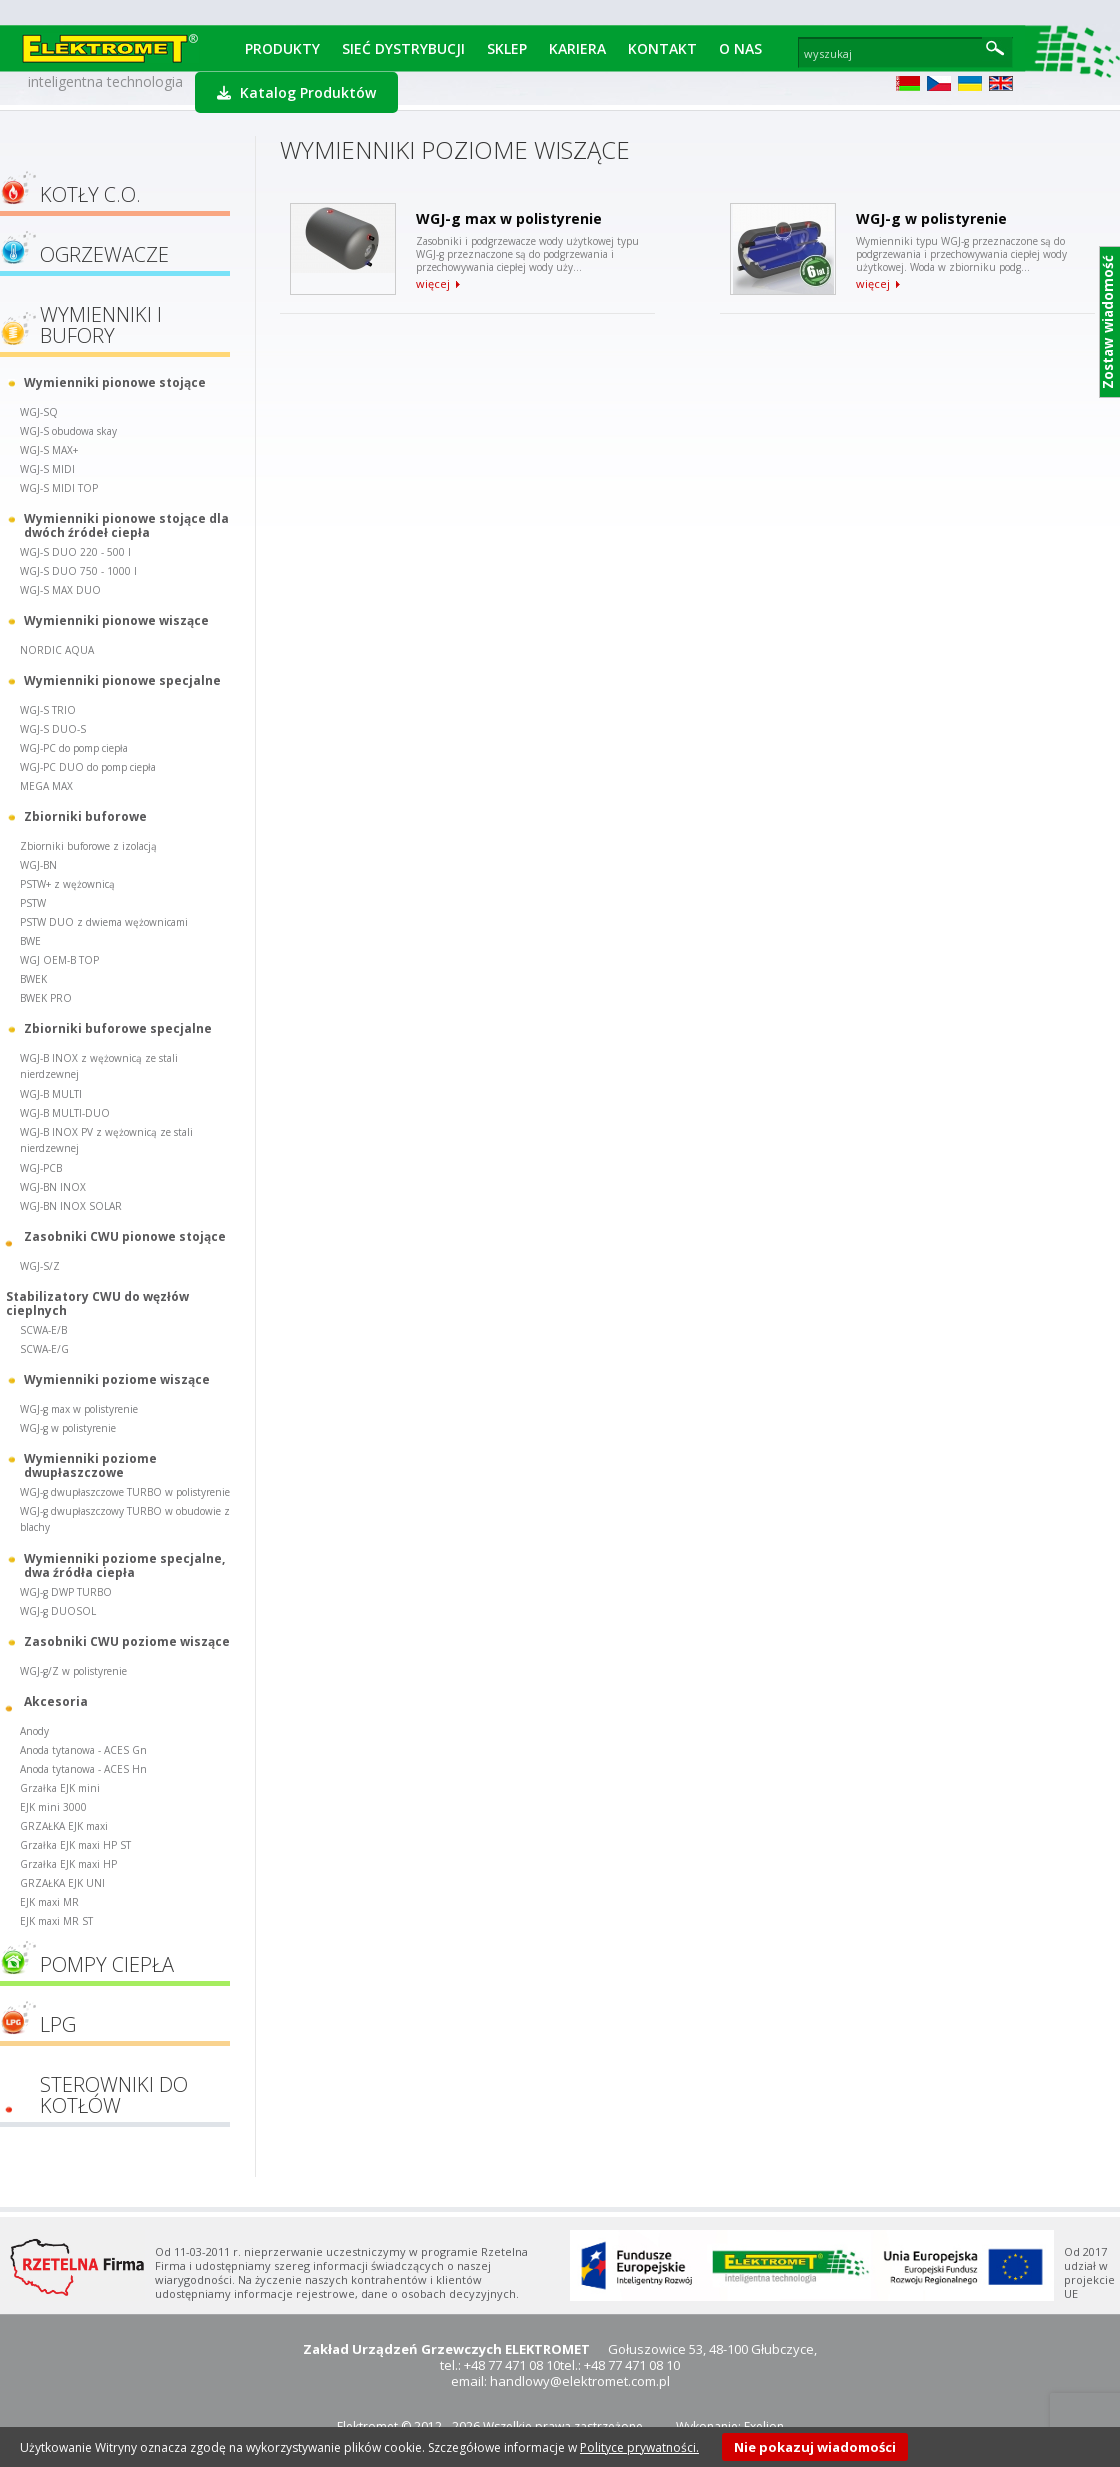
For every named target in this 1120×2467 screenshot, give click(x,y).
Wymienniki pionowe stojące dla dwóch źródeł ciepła (126, 525)
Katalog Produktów (296, 92)
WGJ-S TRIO (48, 710)
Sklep (507, 48)
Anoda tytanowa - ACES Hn (83, 1769)
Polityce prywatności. (639, 2447)
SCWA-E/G (44, 1349)
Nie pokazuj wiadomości (815, 2447)
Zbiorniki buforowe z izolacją (88, 846)
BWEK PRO (46, 998)
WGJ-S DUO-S (53, 729)
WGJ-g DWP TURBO (66, 1592)
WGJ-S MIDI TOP (59, 488)
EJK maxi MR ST (56, 1921)
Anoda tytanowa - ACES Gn (83, 1750)
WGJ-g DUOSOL (58, 1611)
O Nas (740, 48)
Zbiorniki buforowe (85, 816)
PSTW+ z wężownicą (67, 884)
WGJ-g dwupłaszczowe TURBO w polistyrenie (125, 1492)
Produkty (282, 48)
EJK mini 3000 (53, 1807)
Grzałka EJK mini (60, 1788)
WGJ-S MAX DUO (60, 590)
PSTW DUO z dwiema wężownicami (104, 922)
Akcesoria (56, 1701)
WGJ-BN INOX (53, 1187)
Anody (34, 1731)
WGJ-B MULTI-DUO (65, 1113)
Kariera (577, 48)
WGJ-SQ (39, 412)
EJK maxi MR (49, 1902)
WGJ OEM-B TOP (59, 960)
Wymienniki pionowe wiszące (116, 620)
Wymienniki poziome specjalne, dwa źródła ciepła (124, 1565)
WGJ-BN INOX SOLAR (71, 1206)
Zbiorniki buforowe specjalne (118, 1028)
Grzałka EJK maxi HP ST (75, 1845)
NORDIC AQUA (57, 650)
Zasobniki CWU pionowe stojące (125, 1236)
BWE (30, 941)
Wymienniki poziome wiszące (117, 1379)
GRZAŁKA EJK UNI (62, 1883)
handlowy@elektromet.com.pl (580, 2381)
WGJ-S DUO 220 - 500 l (75, 552)
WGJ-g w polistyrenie (68, 1428)
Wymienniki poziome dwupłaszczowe (90, 1465)
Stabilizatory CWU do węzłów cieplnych (97, 1303)
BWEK (33, 979)
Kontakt (662, 48)
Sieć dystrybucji (403, 48)
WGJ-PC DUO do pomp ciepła (88, 767)
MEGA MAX (46, 786)
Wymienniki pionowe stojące (115, 382)
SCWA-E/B (43, 1330)
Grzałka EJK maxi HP (68, 1864)
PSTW (33, 903)
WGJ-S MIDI (47, 469)
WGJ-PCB (41, 1168)
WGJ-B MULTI (51, 1094)
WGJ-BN (38, 865)
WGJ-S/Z (40, 1266)
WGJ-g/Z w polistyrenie (73, 1671)
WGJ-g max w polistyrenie (79, 1409)
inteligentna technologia (105, 81)
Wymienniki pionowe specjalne (122, 680)
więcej (433, 284)
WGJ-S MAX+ (49, 450)
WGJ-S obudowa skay (68, 431)
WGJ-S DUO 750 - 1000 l (78, 571)
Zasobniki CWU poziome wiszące (127, 1641)
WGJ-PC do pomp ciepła (74, 748)
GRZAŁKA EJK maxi (64, 1826)
